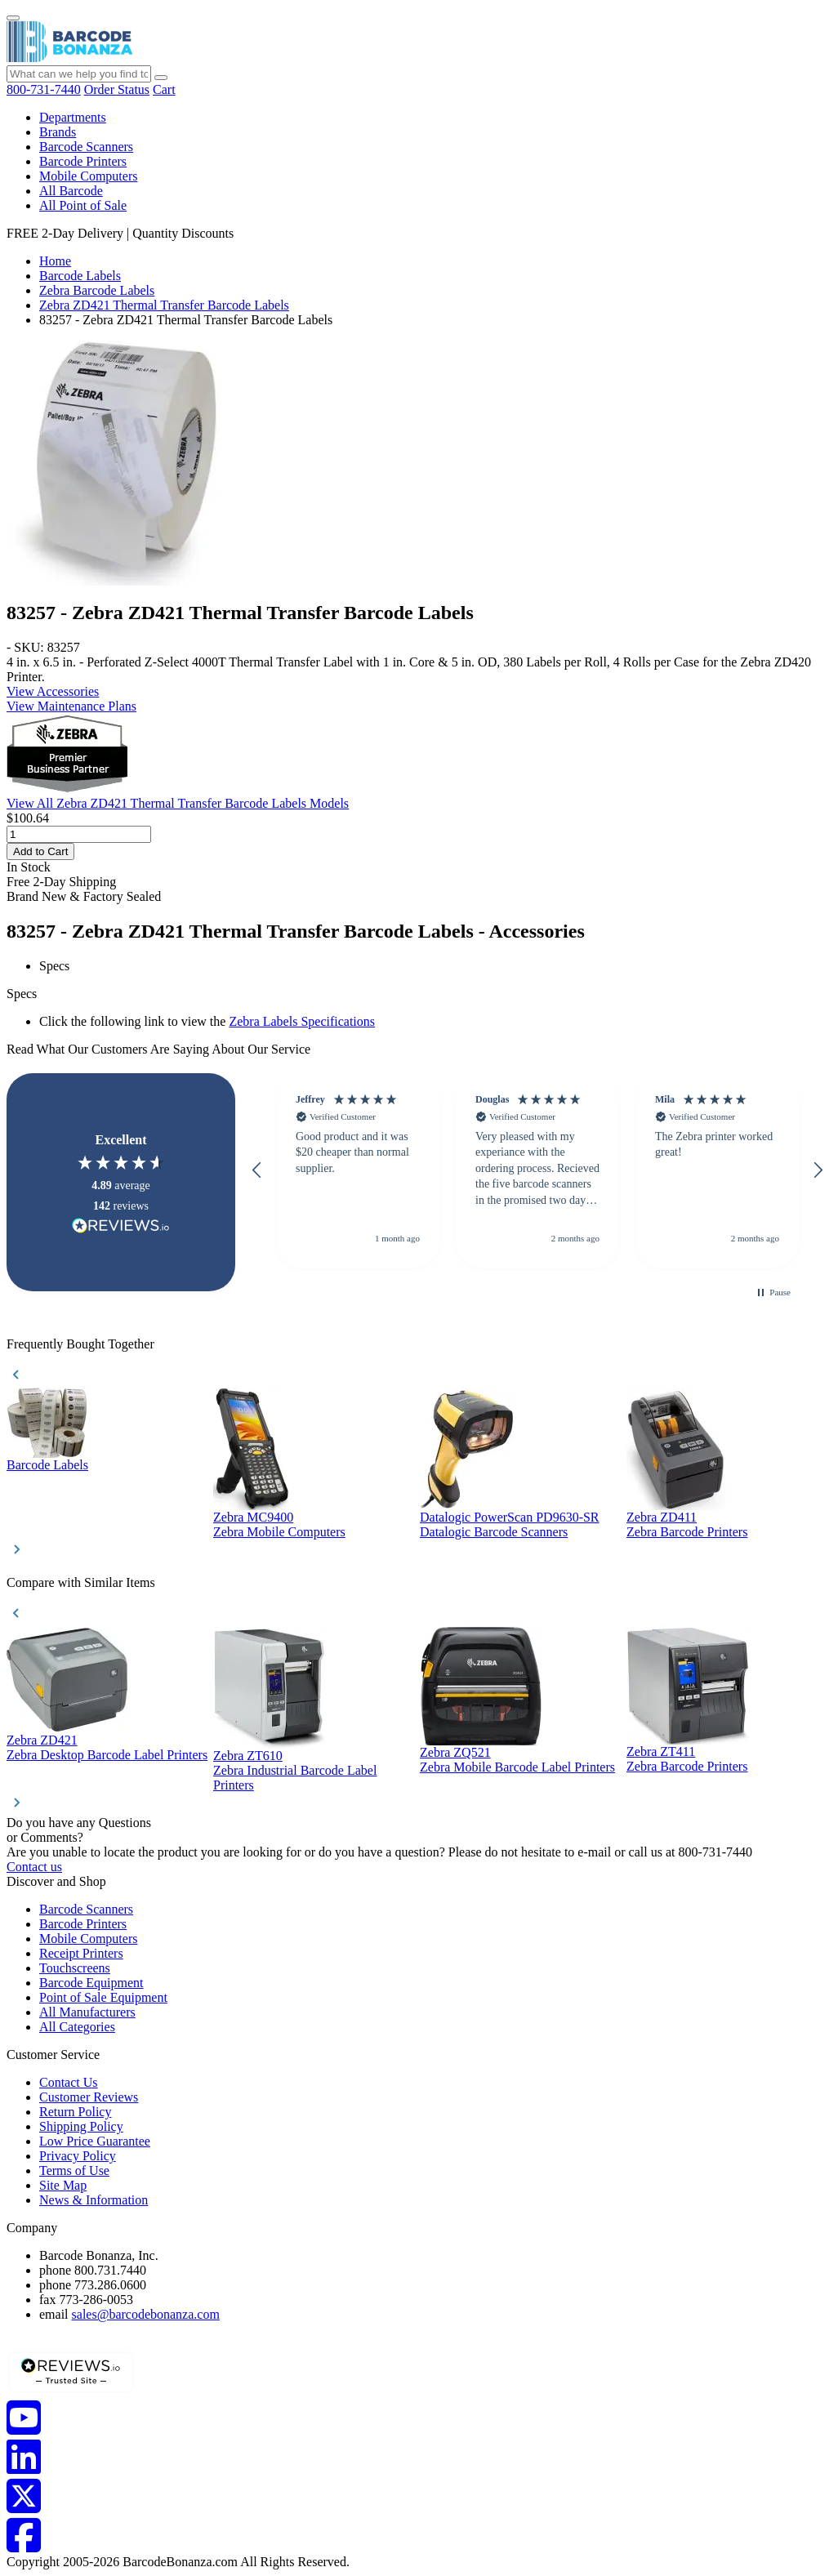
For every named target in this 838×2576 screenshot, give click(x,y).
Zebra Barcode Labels (96, 290)
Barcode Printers (83, 161)
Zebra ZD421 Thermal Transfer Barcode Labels (164, 305)
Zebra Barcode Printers (686, 1532)
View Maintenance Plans (71, 706)
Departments (72, 117)
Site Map (63, 2185)
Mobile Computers (88, 176)
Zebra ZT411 (660, 1751)
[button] (257, 1170)
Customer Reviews (88, 2097)
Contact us (34, 1867)
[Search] (160, 77)
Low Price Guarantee (94, 2141)
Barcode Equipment (91, 1983)
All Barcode (71, 191)
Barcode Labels (80, 276)
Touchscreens (74, 1968)
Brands (57, 132)
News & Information (93, 2200)
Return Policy (75, 2112)
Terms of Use (74, 2170)
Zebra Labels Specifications (302, 1021)
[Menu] (13, 18)
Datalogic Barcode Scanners (494, 1532)
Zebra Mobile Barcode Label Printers (517, 1767)
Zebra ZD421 (42, 1740)
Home (55, 261)
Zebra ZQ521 (455, 1752)
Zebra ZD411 (661, 1517)
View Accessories (53, 691)
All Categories (77, 2027)
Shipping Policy (81, 2126)
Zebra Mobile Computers (279, 1532)
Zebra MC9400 (253, 1517)
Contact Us (68, 2082)
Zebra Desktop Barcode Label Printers (107, 1755)
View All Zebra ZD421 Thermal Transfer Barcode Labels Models (178, 803)
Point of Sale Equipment (103, 1997)
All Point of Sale (83, 205)
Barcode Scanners (86, 147)
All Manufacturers (87, 2012)
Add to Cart (40, 851)
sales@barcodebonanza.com (146, 2314)
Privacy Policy (77, 2156)
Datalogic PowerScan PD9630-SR (510, 1517)
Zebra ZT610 (248, 1756)
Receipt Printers (81, 1953)
